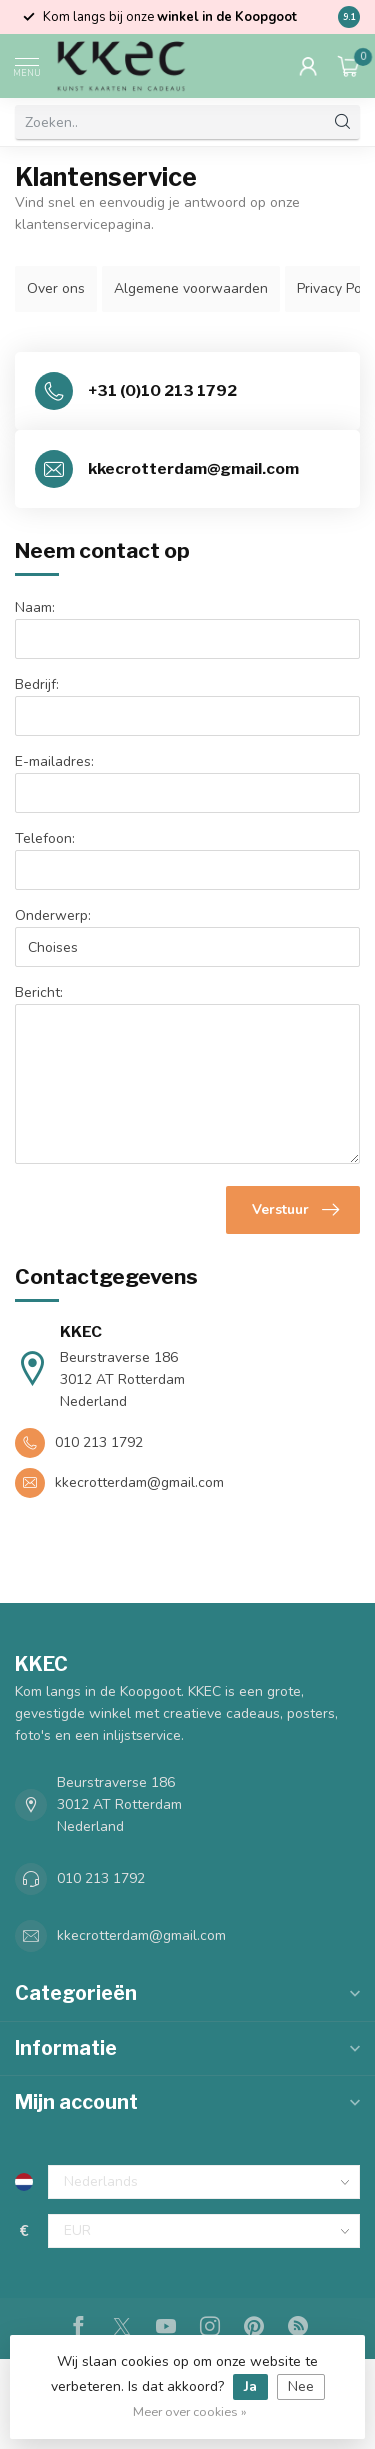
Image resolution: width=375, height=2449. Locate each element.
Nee (301, 2386)
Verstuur (295, 1210)
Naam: (35, 607)
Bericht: (39, 992)
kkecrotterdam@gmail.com (141, 1935)
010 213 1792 (101, 1878)
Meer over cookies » (190, 2411)
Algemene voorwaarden (191, 288)
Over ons (56, 288)
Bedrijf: (37, 684)
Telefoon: (45, 838)
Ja (250, 2386)
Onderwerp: (53, 915)
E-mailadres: (54, 761)
